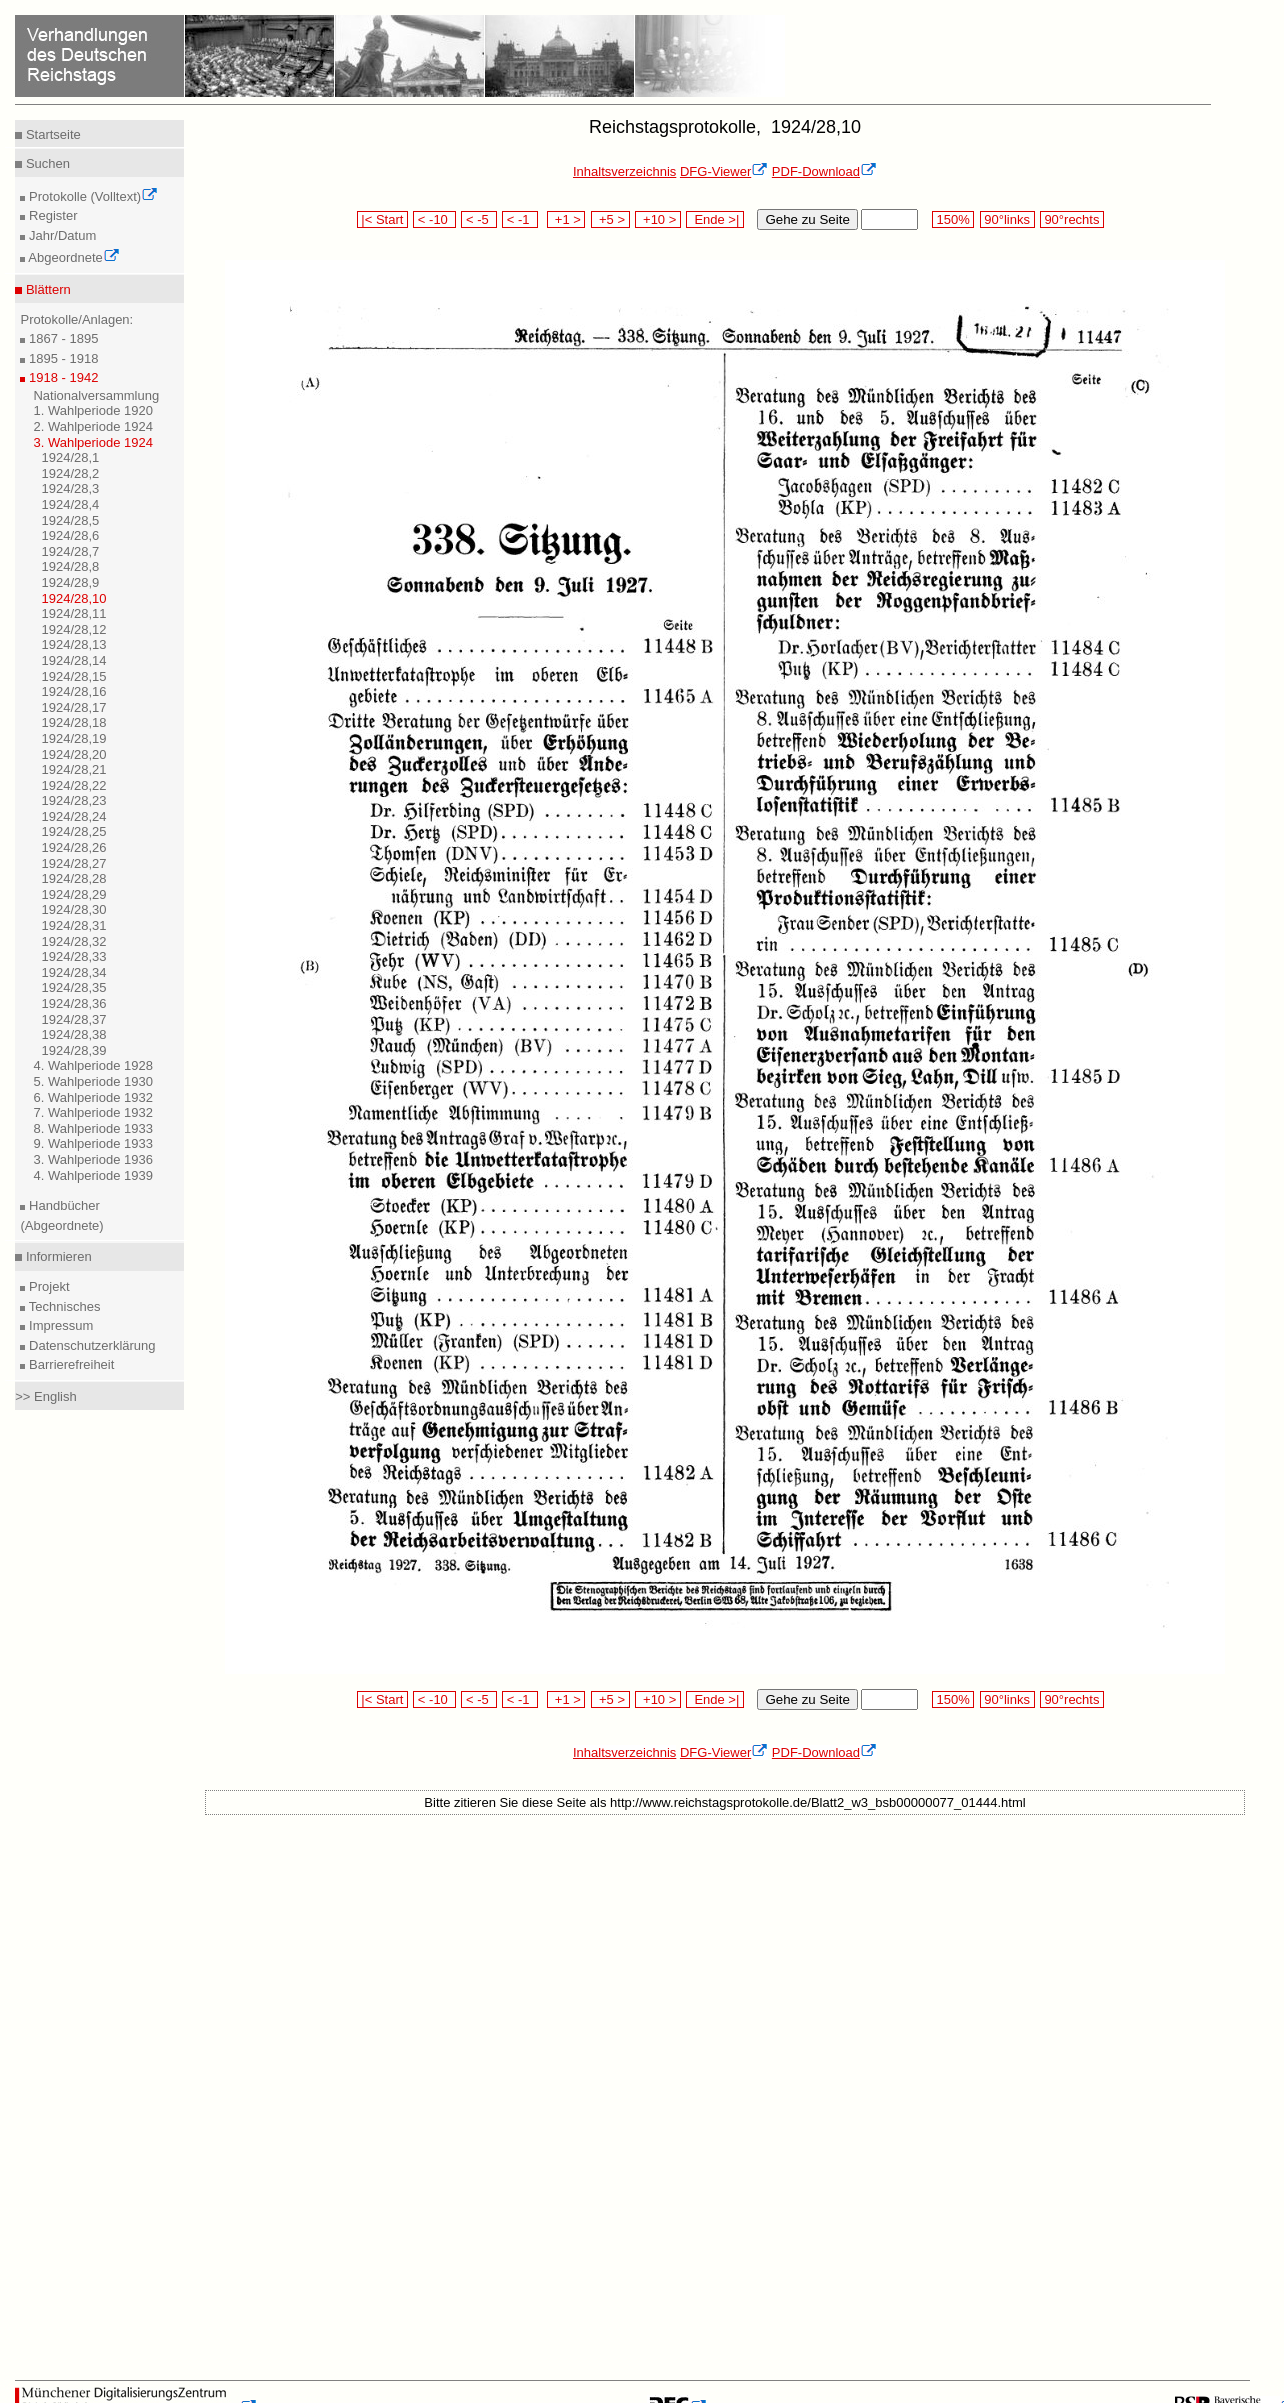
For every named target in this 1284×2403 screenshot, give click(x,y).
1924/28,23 (73, 800)
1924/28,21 (73, 769)
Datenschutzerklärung (90, 1345)
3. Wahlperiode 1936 (93, 1159)
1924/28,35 (73, 987)
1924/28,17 (73, 707)
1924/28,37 (73, 1019)
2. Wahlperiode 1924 (93, 426)
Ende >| (715, 219)
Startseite (51, 134)
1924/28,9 (70, 582)
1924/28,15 (73, 676)
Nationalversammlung (96, 395)
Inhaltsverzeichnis (624, 171)
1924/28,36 (73, 1003)
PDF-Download (824, 171)
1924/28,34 (73, 972)
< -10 (434, 219)
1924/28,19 (73, 738)
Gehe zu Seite (807, 219)
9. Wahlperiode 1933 (93, 1143)
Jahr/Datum (60, 235)
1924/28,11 (73, 613)
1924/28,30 (73, 909)
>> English (45, 1396)
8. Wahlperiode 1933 (93, 1128)
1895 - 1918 (61, 358)
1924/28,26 (73, 847)
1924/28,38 (73, 1034)
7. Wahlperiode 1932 (93, 1112)
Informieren (56, 1256)
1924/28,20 (73, 754)
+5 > (610, 219)
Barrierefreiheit (69, 1364)
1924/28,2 (70, 473)
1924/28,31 (73, 925)
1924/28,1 (70, 457)
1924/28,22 (73, 785)
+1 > (566, 219)
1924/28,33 (73, 956)
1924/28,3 (70, 488)
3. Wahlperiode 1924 (93, 442)
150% (953, 219)
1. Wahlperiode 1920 (93, 410)
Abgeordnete (72, 257)
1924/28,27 (73, 863)
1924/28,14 (73, 660)
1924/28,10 (73, 598)
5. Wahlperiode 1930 (93, 1081)
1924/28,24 (73, 816)
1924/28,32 (73, 941)
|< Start (382, 219)
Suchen (46, 163)
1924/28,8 (70, 566)
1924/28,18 (73, 722)
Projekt (47, 1286)
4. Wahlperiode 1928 (93, 1065)
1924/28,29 (73, 894)
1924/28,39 (73, 1050)
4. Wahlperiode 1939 (93, 1175)
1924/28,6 (70, 535)
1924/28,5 (70, 520)
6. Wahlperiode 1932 (93, 1097)
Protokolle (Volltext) (91, 196)
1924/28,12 (73, 629)
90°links (1007, 219)
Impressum (59, 1325)
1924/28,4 (70, 504)
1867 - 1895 (61, 338)
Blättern (46, 289)
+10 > (658, 219)
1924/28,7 (70, 551)
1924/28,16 (73, 691)
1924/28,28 (73, 878)
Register (51, 215)
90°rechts (1072, 219)
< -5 (479, 219)
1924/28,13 (73, 644)
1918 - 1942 (61, 377)
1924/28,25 (73, 831)
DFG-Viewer (724, 171)
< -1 (520, 219)
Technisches (62, 1306)
